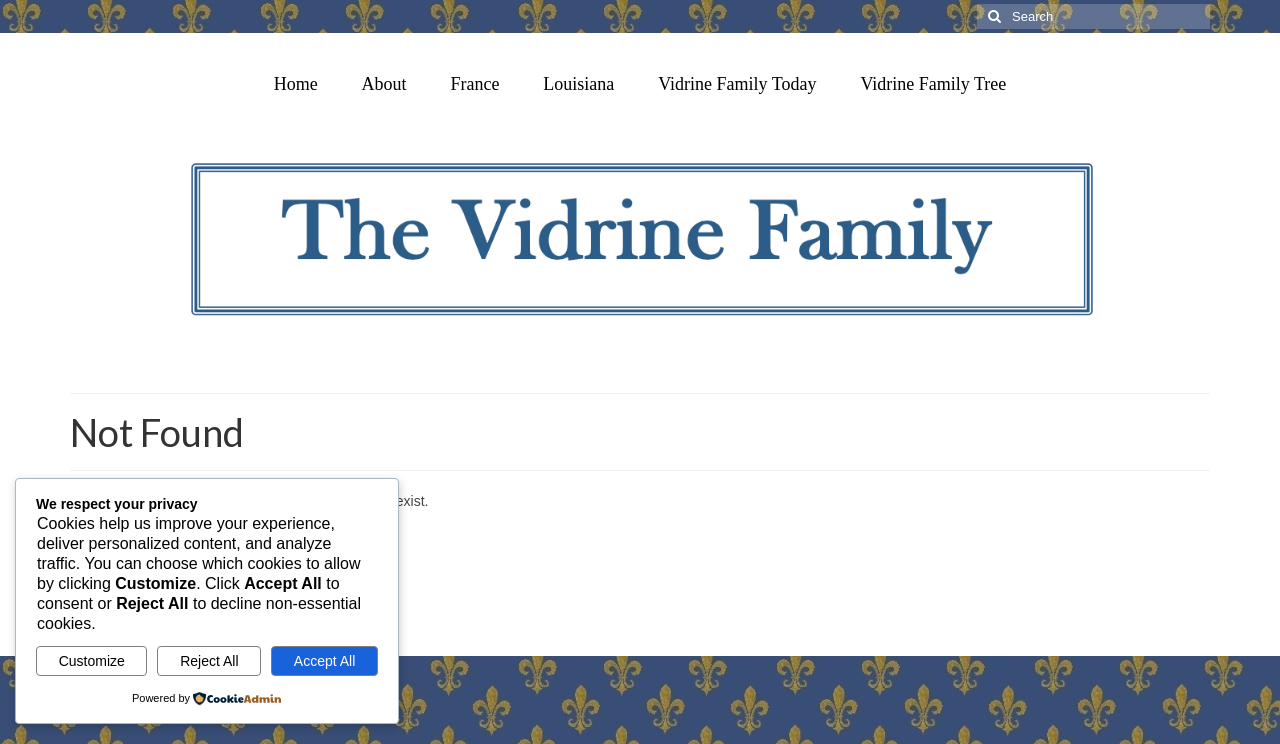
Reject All (209, 661)
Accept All (324, 661)
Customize (92, 661)
